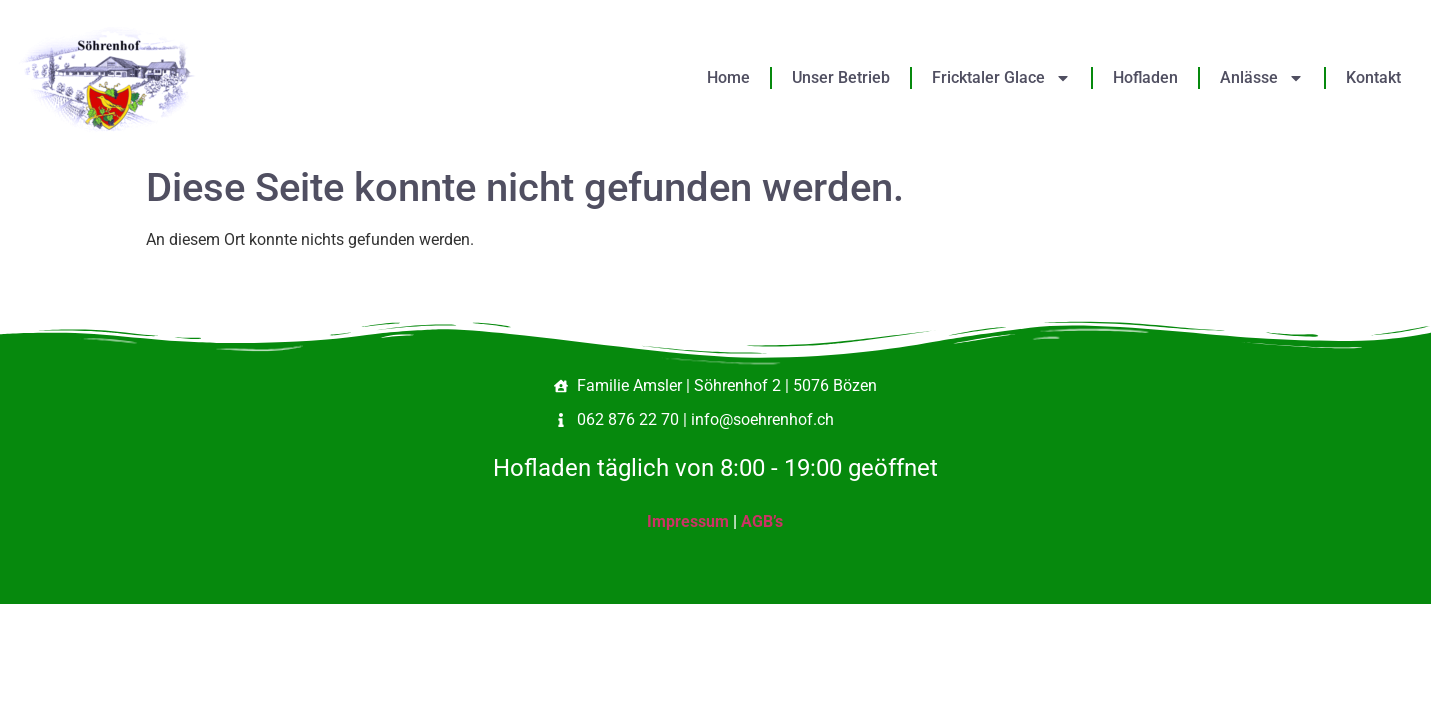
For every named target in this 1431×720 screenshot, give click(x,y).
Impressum (688, 521)
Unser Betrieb (841, 77)
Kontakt (1373, 77)
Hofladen (1145, 77)
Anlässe (1262, 78)
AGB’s (762, 521)
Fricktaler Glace (1001, 78)
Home (728, 77)
